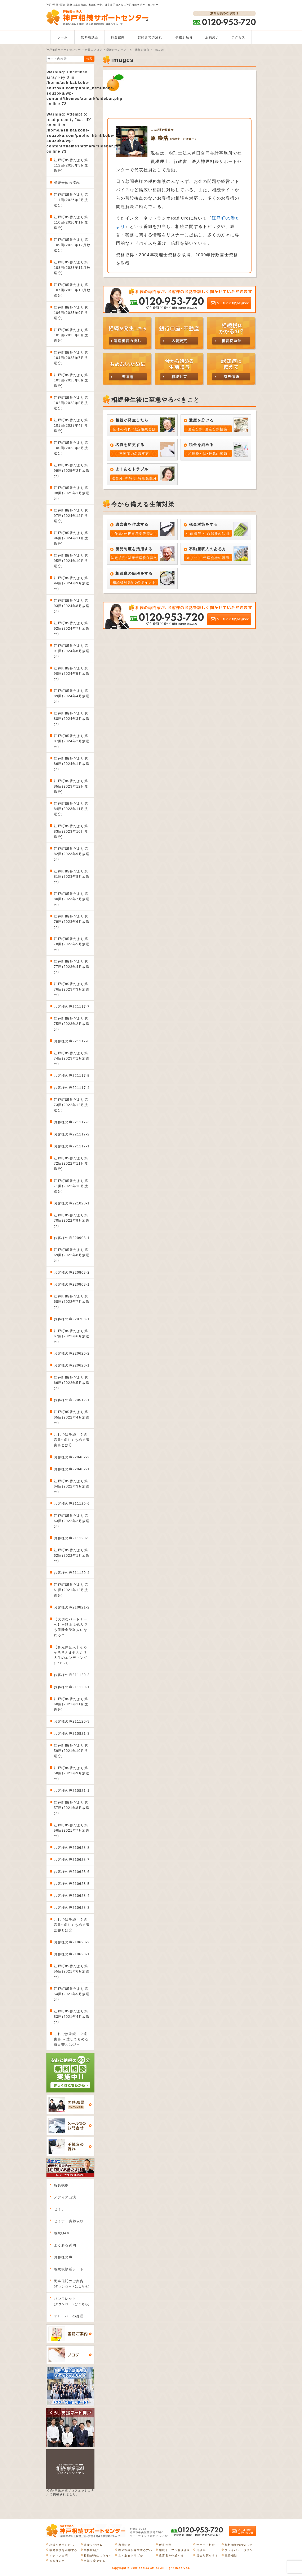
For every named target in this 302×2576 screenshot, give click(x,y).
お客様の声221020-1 (72, 1203)
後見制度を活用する (63, 2550)
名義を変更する (95, 2560)
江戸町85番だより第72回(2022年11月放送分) (71, 1163)
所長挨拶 (61, 2185)
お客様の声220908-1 (72, 1238)
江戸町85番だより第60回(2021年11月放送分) (71, 1704)
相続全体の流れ (67, 183)
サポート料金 (205, 2544)
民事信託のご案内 (72, 2283)
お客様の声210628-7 (72, 1859)
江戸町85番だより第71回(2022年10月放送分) (71, 1186)
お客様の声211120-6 (72, 1503)
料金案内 (118, 37)
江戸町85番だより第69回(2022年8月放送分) (72, 1255)
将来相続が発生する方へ (135, 2550)
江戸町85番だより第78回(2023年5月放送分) (72, 944)
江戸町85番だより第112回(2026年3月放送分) (71, 165)
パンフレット (72, 2301)
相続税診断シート (69, 2269)
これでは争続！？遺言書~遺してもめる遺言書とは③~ (72, 1440)
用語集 (201, 2550)
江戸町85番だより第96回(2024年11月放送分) (71, 538)
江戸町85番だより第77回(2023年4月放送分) (72, 967)
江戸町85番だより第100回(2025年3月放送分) (71, 448)
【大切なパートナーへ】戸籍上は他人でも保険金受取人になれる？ (70, 1627)
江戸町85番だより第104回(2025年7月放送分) (71, 358)
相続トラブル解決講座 (174, 2550)
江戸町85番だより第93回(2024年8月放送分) (72, 606)
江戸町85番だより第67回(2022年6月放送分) (72, 1336)
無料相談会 (89, 37)
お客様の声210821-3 (72, 1733)
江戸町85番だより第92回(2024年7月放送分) (72, 628)
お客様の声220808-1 (72, 1284)
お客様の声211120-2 (72, 1675)
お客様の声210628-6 (72, 1872)
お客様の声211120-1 (72, 1687)
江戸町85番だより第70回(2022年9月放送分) (72, 1220)
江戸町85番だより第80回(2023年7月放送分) (72, 899)
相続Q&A (62, 2233)
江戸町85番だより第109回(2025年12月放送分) (72, 245)
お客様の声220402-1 (72, 1469)
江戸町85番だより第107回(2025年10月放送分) (72, 290)
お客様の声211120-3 (72, 1721)
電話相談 (231, 2555)
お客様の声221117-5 (72, 1075)
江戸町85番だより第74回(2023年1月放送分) (72, 1058)
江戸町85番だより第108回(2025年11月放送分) (72, 267)
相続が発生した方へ (98, 2555)
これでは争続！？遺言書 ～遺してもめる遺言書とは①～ (71, 2039)
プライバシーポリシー (240, 2550)
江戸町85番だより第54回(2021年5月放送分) (72, 1994)
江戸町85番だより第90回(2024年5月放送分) (72, 674)
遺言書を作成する (171, 2555)
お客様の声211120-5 (72, 1538)
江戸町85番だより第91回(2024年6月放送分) (72, 651)
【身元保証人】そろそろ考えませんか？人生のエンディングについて (70, 1655)
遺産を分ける (93, 2544)
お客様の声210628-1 (72, 1954)
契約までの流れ (150, 37)
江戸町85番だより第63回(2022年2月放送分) (72, 1521)
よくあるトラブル (130, 2555)
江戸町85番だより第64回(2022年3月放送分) (72, 1486)
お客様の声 (63, 2257)
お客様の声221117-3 (72, 1122)
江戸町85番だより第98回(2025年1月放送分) (72, 493)
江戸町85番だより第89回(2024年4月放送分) (72, 696)
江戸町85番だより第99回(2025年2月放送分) (72, 470)
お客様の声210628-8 (72, 1847)
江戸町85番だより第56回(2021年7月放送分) (72, 1830)
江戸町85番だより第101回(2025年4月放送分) (71, 425)
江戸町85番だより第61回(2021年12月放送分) (71, 1590)
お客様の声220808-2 (72, 1272)
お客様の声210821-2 (72, 1607)
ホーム (62, 37)
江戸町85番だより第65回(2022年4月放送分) (72, 1417)
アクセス (238, 37)
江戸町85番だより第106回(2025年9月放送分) (71, 313)
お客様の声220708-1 (72, 1319)
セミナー (61, 2209)
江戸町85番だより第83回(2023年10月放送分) (71, 831)
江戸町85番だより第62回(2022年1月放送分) (72, 1555)
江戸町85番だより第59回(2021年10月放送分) (71, 1751)
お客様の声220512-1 (72, 1400)
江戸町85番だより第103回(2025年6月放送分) (71, 380)
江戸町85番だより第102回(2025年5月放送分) (71, 403)
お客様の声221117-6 (72, 1041)
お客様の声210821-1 (72, 1790)
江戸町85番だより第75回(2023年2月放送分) (72, 1024)
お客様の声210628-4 (72, 1895)
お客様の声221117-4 (72, 1088)
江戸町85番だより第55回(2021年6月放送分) (72, 1971)
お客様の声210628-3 (72, 1907)
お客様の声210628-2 (72, 1942)
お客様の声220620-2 (72, 1353)
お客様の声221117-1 (72, 1146)
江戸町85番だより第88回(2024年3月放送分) (72, 719)
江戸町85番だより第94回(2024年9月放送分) (72, 583)
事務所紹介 (184, 37)
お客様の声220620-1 (72, 1365)
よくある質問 (65, 2245)
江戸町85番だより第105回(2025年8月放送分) (71, 335)
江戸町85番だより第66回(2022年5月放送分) (72, 1383)
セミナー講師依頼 (69, 2221)
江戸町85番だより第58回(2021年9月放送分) (72, 1773)
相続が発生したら (61, 2544)
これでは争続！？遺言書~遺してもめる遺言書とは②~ (72, 1925)
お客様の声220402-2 (72, 1457)
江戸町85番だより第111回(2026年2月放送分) (71, 200)
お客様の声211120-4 (72, 1573)
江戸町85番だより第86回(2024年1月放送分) (72, 764)
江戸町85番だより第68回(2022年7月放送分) (72, 1302)
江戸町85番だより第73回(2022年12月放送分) (71, 1105)
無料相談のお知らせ (239, 2544)
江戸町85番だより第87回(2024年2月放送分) (72, 741)
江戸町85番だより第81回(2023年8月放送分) (72, 877)
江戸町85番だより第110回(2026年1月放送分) (71, 222)
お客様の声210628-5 (72, 1884)
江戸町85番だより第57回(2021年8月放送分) (72, 1808)
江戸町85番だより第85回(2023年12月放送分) (71, 786)
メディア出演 (65, 2197)
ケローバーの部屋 (69, 2316)
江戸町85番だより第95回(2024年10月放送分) (71, 561)
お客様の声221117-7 (72, 1006)
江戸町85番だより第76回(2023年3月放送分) (72, 989)
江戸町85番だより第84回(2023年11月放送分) (71, 809)
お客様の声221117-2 (72, 1134)
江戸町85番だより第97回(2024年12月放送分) (71, 516)
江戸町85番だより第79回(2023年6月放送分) (72, 922)
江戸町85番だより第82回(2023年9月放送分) (72, 854)
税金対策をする (207, 2555)
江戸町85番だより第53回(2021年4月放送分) (72, 2016)
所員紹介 (212, 37)
